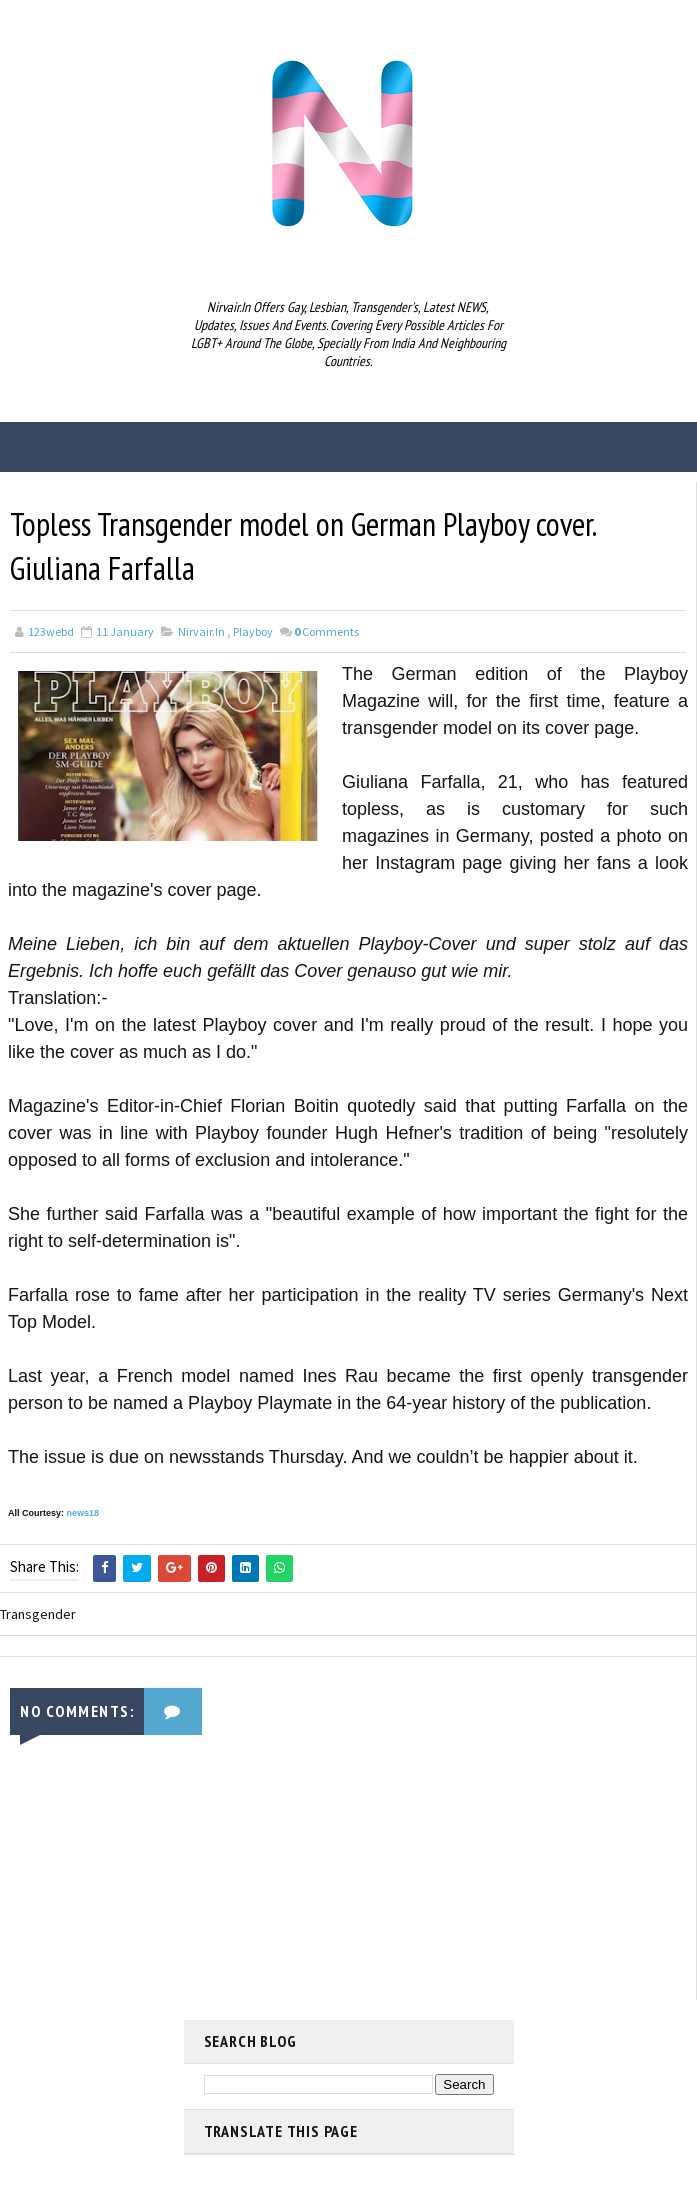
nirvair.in (201, 631)
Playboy (253, 631)
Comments (326, 631)
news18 (83, 1513)
